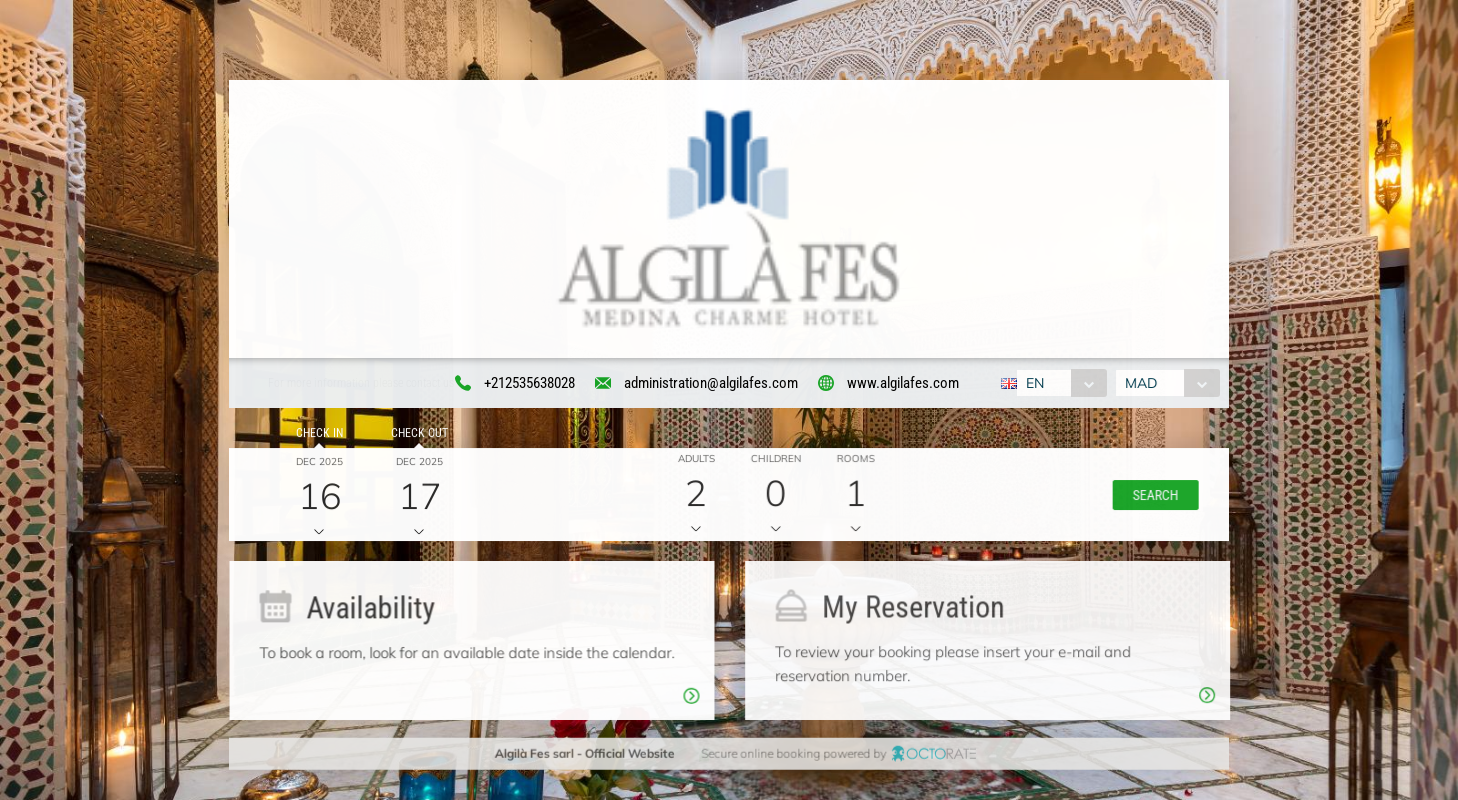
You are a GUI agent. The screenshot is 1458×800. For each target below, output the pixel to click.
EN (1033, 384)
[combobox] (1059, 384)
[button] (1151, 497)
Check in (316, 436)
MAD (1143, 384)
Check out (416, 436)
